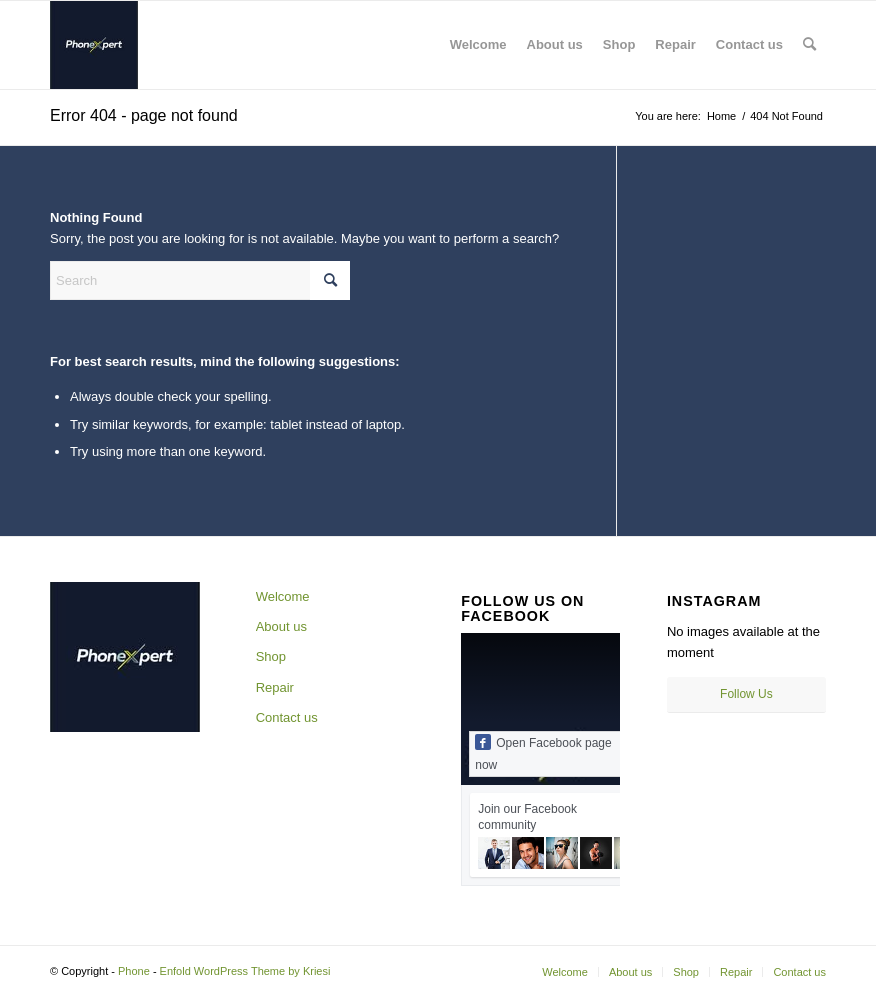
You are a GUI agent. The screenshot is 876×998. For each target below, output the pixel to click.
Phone (134, 971)
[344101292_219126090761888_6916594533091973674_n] (94, 45)
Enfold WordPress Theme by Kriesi (245, 971)
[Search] (809, 45)
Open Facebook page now (543, 753)
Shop (271, 656)
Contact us (287, 717)
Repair (275, 687)
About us (281, 626)
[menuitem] (478, 45)
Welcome (283, 596)
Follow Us (746, 694)
